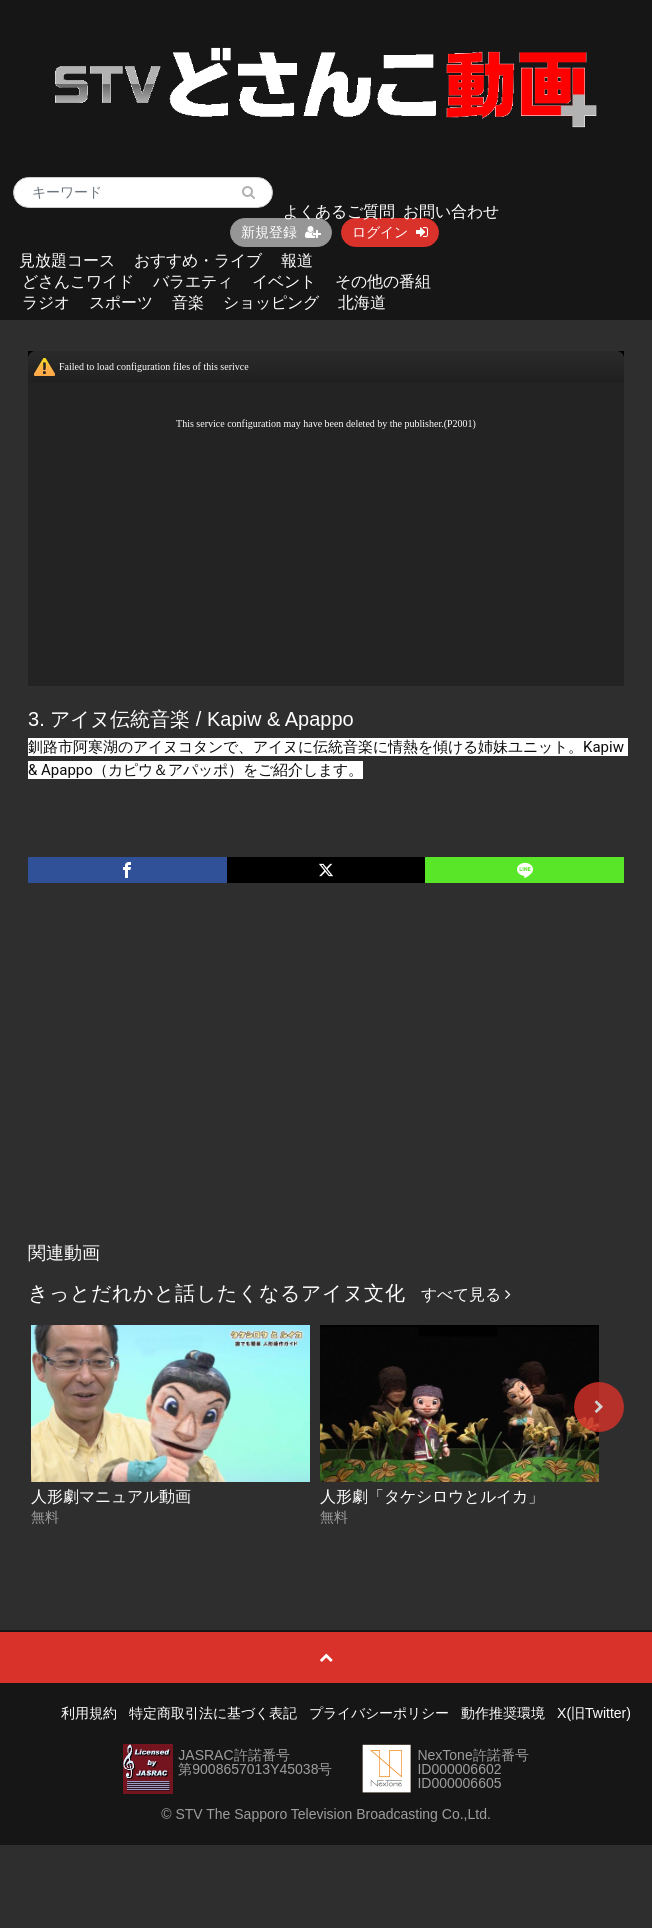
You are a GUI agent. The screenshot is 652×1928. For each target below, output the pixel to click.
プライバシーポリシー (379, 1713)
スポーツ (121, 302)
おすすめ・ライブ (198, 260)
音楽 (188, 302)
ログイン (390, 232)
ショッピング (271, 302)
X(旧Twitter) (594, 1713)
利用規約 (89, 1713)
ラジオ (46, 302)
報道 (297, 260)
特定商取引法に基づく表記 (213, 1713)
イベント (284, 281)
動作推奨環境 (503, 1713)
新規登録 (281, 232)
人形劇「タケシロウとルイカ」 (432, 1496)
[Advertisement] (326, 1083)
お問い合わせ (451, 211)
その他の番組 (383, 281)
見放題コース (67, 260)
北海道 (362, 302)
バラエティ (193, 281)
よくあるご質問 (339, 211)
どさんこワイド (78, 281)
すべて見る (466, 1294)
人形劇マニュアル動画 (111, 1496)
